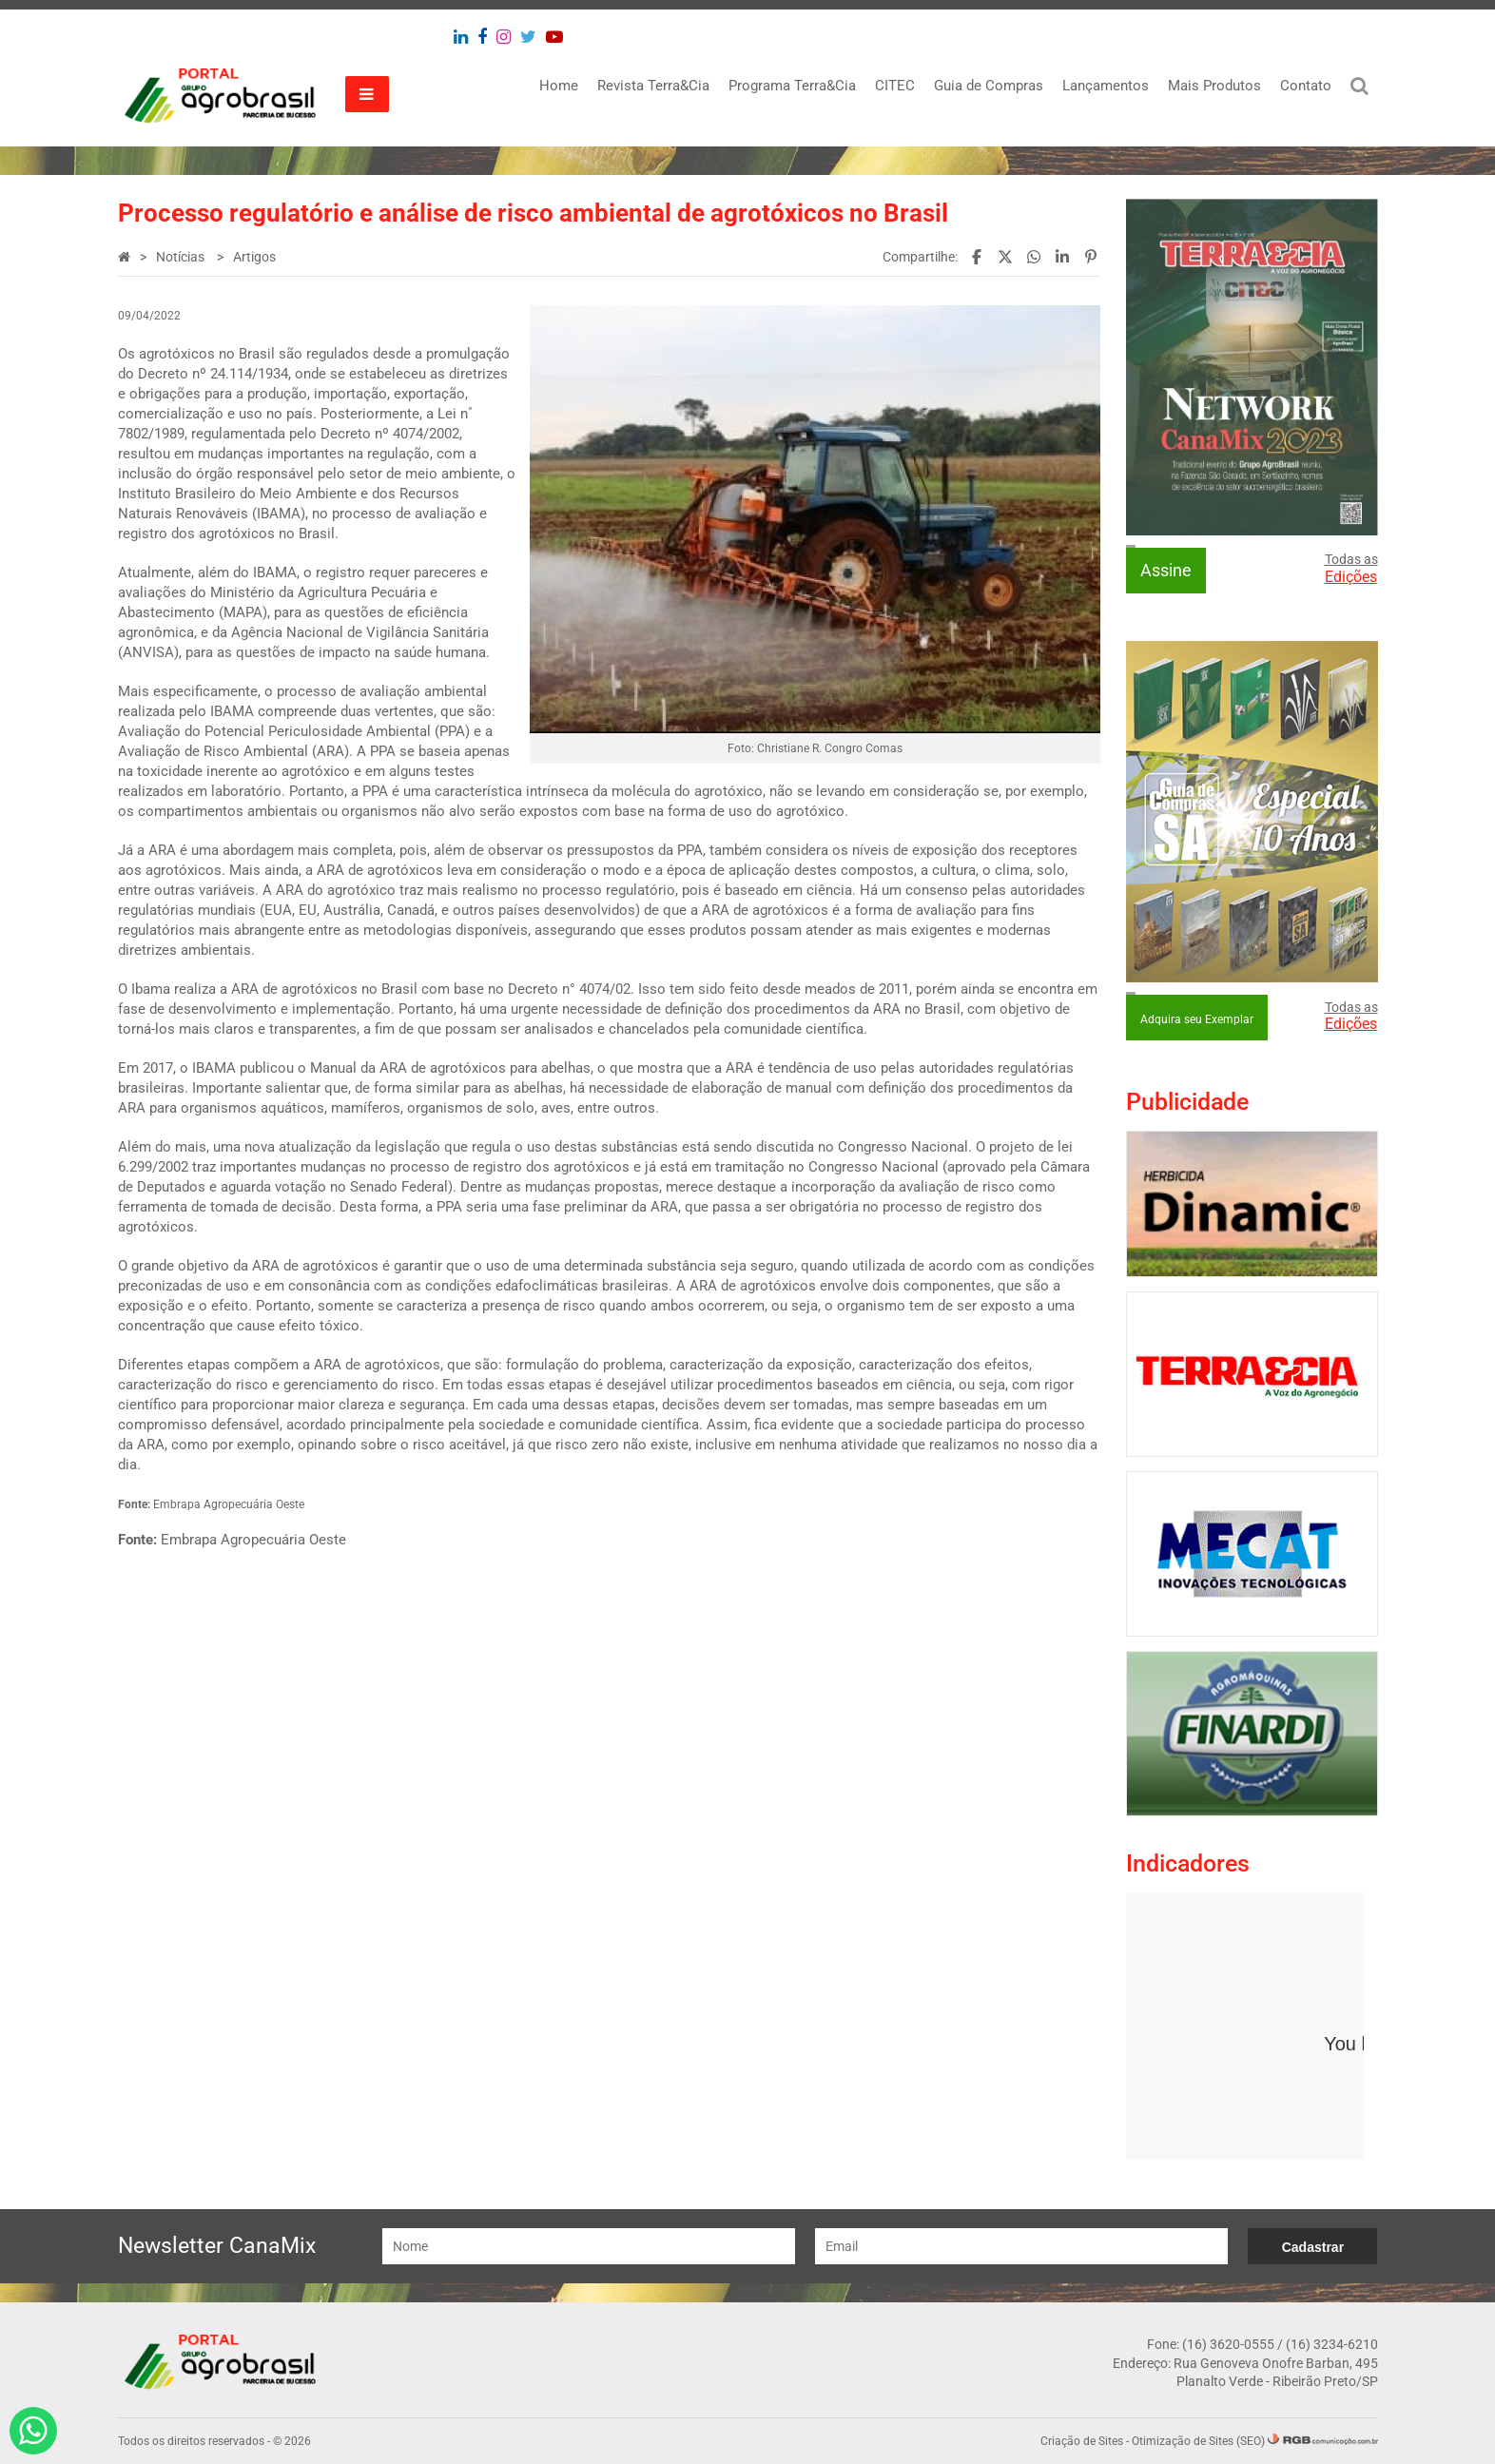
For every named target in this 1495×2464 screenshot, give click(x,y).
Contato (1305, 85)
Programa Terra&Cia (792, 85)
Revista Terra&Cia (653, 85)
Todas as (1351, 569)
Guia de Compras (988, 85)
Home (558, 85)
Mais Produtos (1214, 85)
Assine (1166, 570)
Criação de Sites (1081, 2441)
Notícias (181, 256)
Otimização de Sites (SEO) (1198, 2441)
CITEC (895, 85)
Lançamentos (1105, 85)
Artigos (254, 256)
